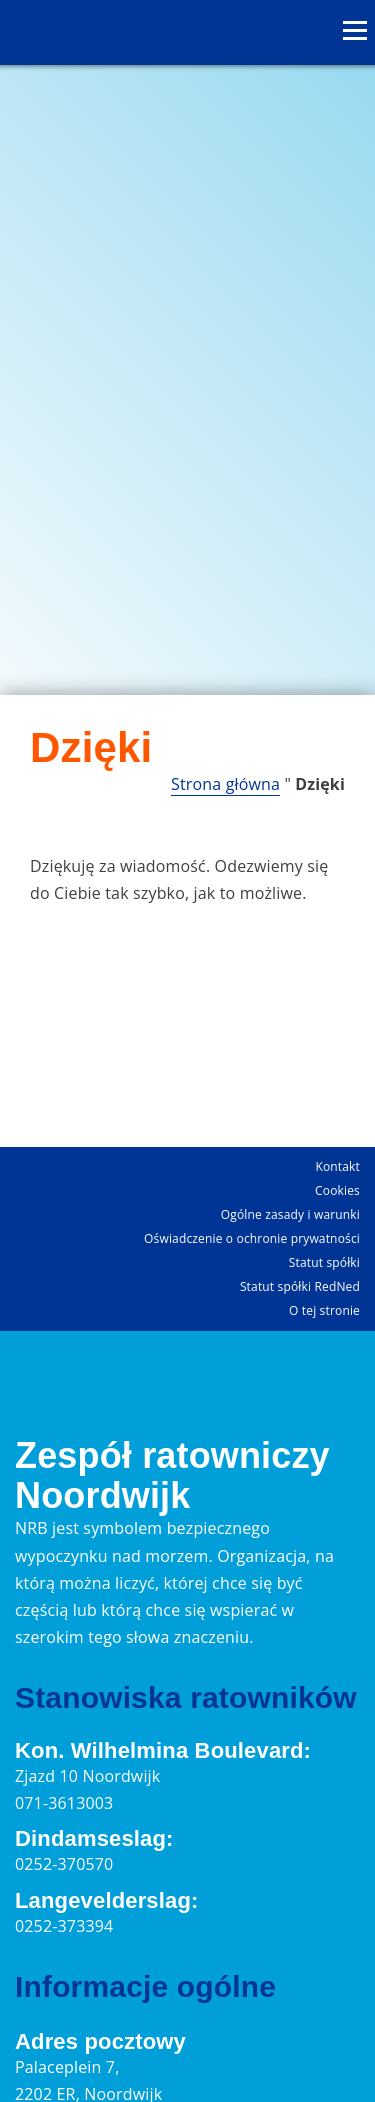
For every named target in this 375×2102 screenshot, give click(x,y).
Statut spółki (324, 1262)
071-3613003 (64, 1803)
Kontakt (337, 1166)
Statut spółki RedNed (300, 1286)
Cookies (337, 1190)
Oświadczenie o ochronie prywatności (252, 1238)
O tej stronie (324, 1310)
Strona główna (225, 784)
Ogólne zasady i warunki (290, 1214)
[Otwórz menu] (355, 31)
